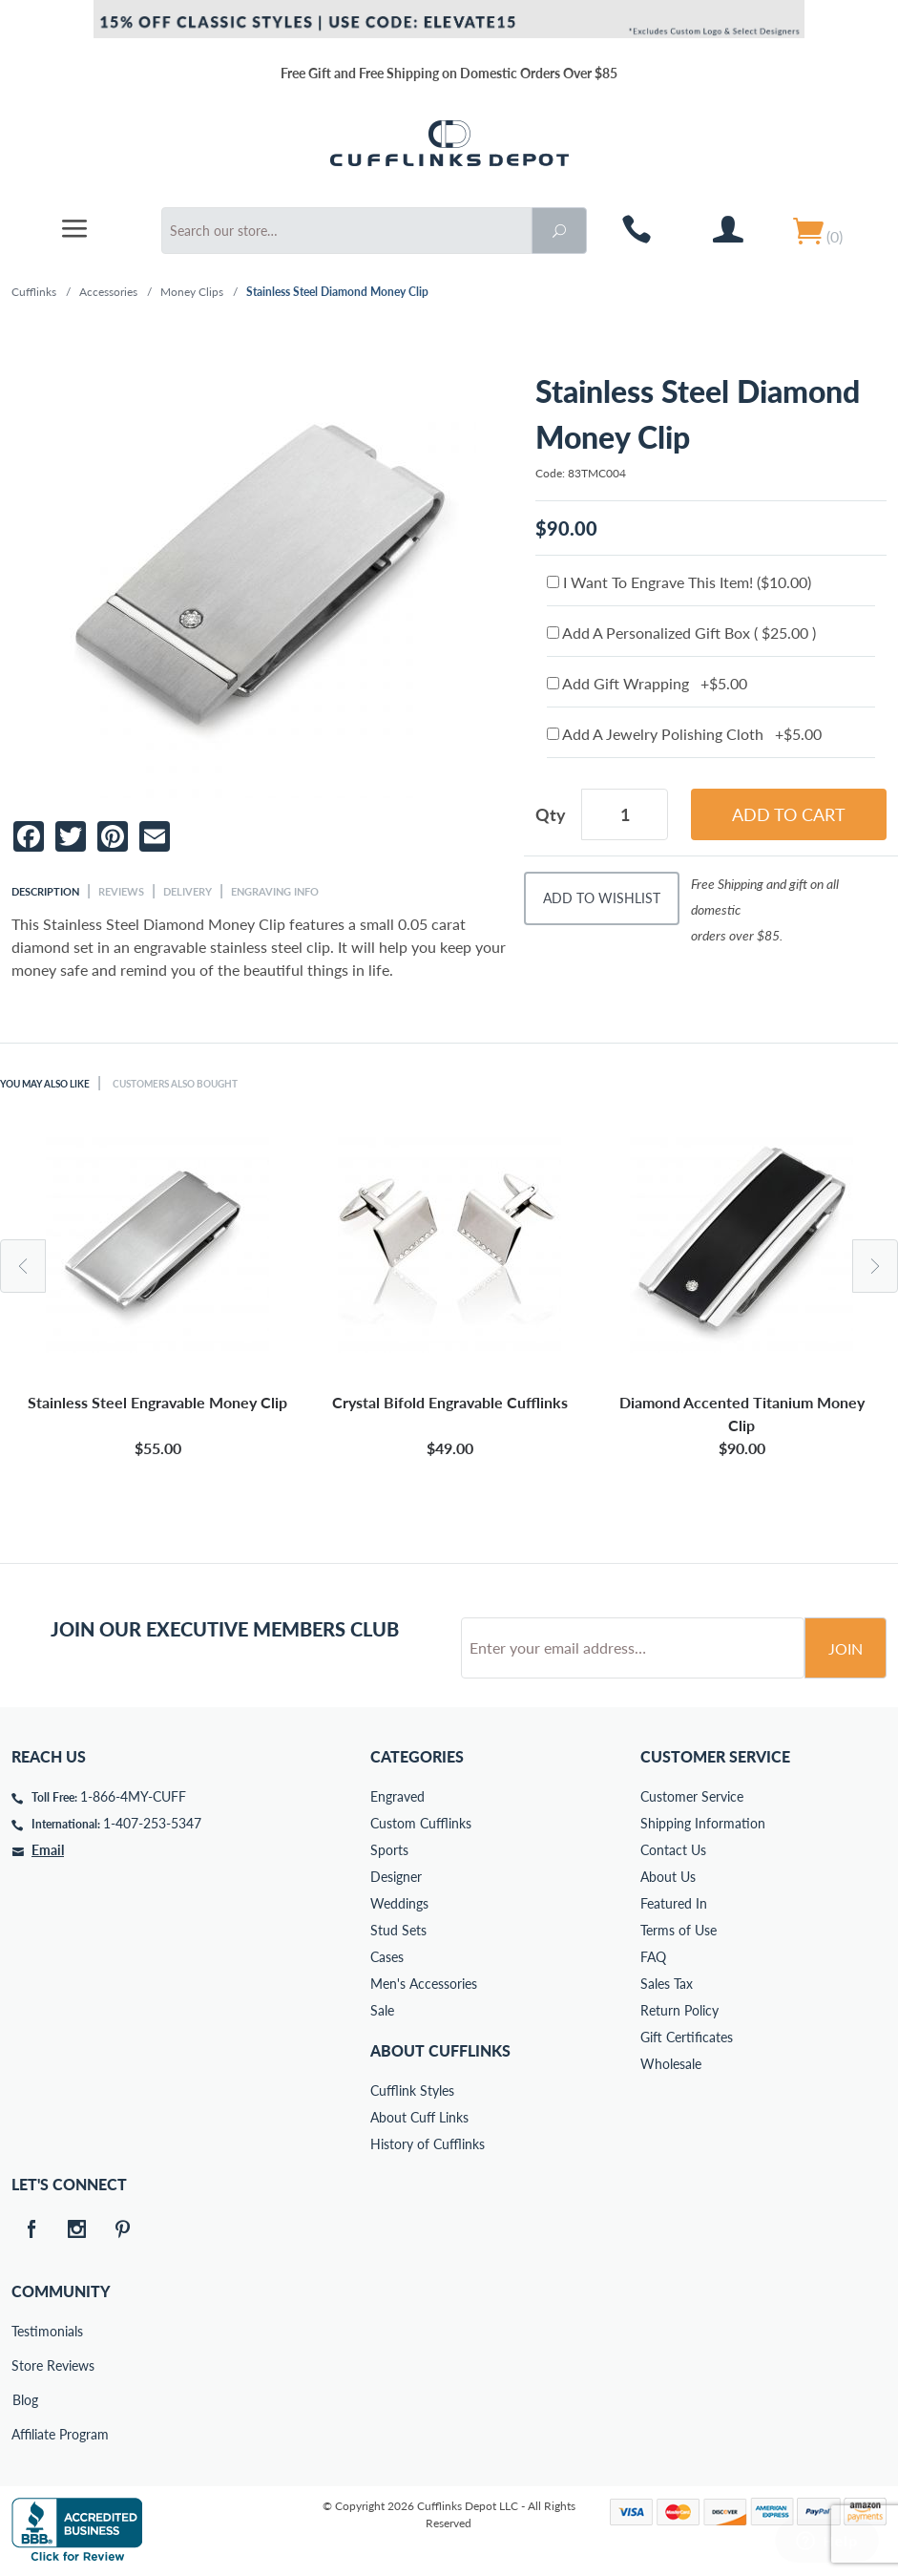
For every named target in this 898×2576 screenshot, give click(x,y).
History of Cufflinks (427, 2144)
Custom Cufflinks (420, 1823)
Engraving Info (275, 891)
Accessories (108, 292)
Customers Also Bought (197, 1083)
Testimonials (24, 2331)
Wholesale (670, 2064)
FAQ (653, 1957)
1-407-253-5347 (152, 1823)
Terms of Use (678, 1930)
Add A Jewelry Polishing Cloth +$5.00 (684, 734)
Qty (550, 814)
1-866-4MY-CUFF (133, 1796)
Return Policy (679, 2010)
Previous (23, 1266)
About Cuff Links (419, 2117)
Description (45, 891)
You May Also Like (52, 1083)
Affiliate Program (24, 2434)
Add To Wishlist (601, 898)
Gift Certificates (686, 2037)
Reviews (121, 891)
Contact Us (673, 1850)
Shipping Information (702, 1823)
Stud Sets (398, 1930)
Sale (382, 2010)
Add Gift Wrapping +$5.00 (647, 683)
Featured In (673, 1903)
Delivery (187, 891)
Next (875, 1266)
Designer (396, 1877)
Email (47, 1850)
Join (845, 1648)
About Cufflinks (440, 2050)
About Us (668, 1877)
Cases (387, 1957)
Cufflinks (33, 292)
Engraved (397, 1796)
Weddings (399, 1903)
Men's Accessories (423, 1983)
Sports (389, 1850)
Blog (25, 2400)
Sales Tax (666, 1983)
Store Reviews (24, 2365)
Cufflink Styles (412, 2090)
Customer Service (691, 1796)
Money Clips (191, 292)
